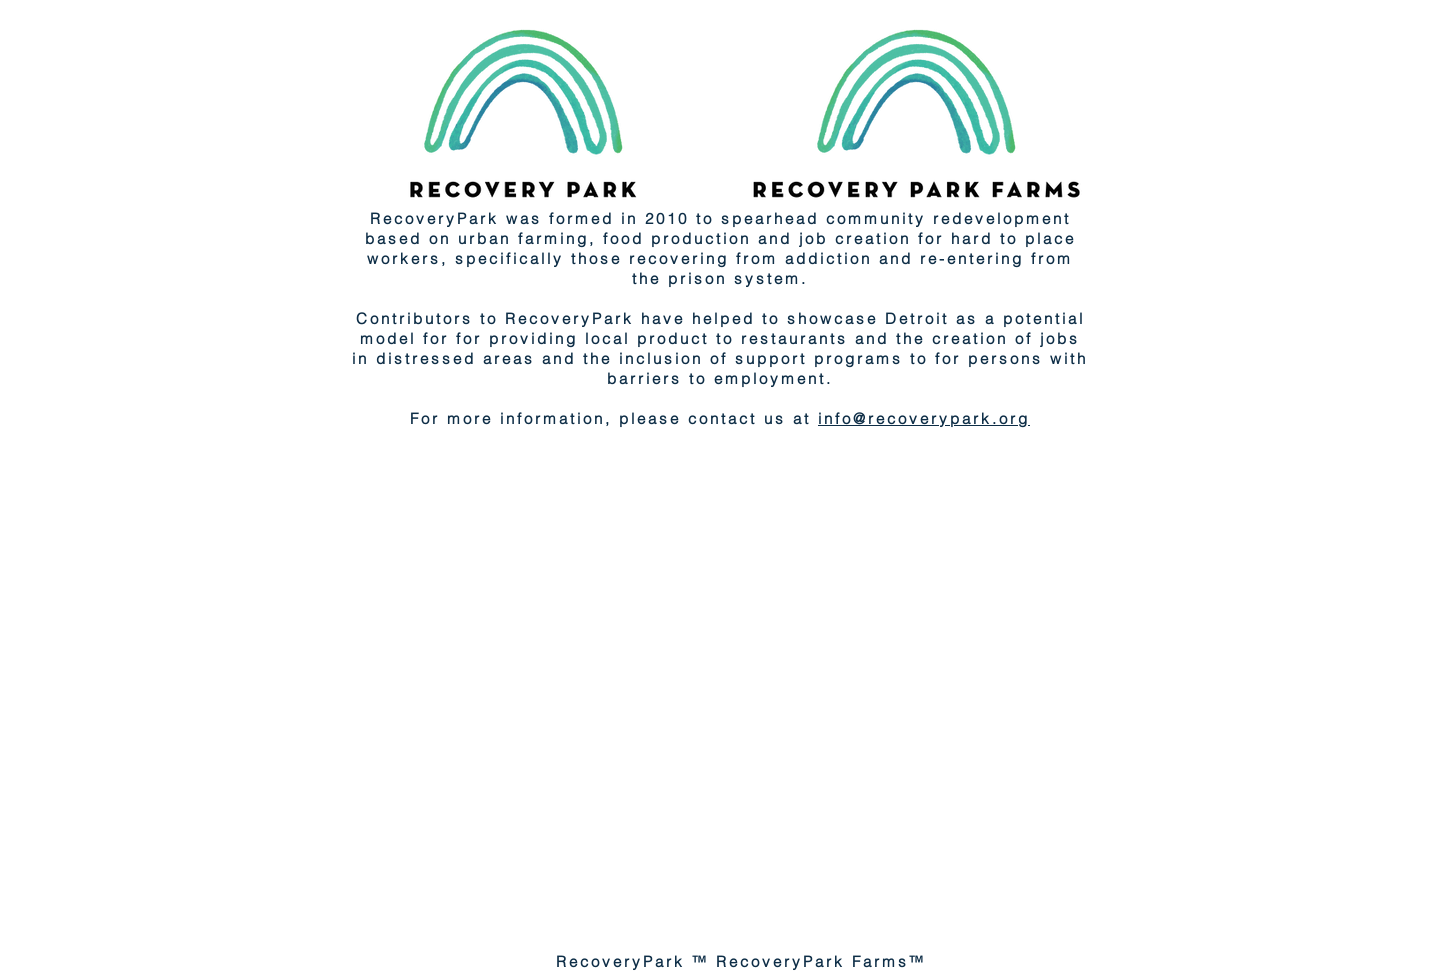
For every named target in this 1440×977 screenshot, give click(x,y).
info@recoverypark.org (924, 418)
